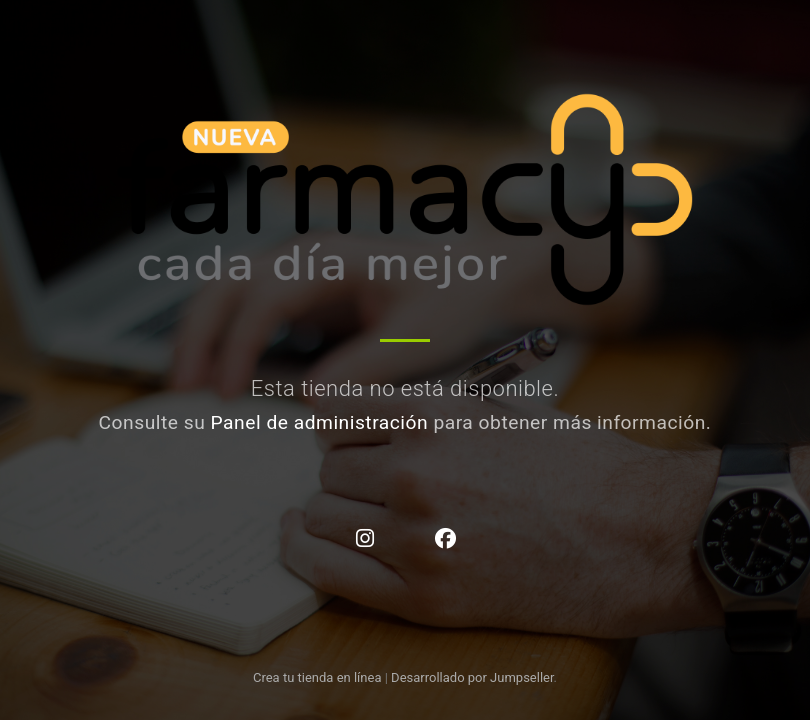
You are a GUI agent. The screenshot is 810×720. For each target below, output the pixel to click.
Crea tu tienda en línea (319, 677)
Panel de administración (320, 422)
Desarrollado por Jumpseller (472, 677)
